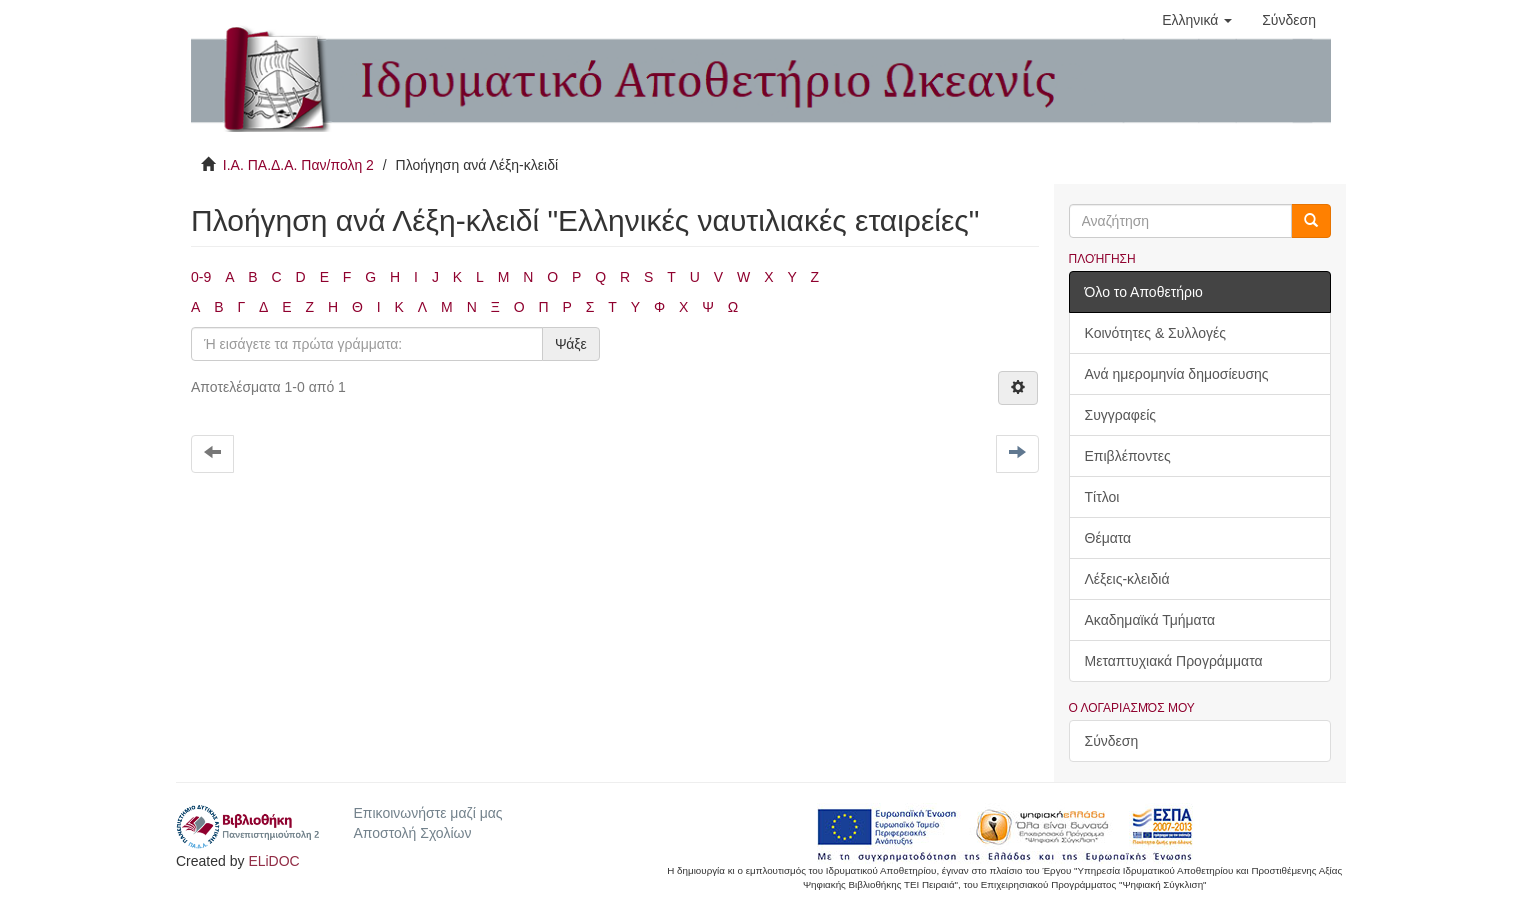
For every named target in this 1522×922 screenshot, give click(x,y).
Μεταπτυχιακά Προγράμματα (1174, 661)
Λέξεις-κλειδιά (1127, 579)
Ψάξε (571, 344)
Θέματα (1108, 538)
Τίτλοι (1102, 497)
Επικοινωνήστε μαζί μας (427, 813)
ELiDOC (273, 861)
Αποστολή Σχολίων (412, 833)
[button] (1197, 20)
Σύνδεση (1112, 741)
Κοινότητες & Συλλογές (1155, 333)
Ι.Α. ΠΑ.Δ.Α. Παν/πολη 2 (298, 165)
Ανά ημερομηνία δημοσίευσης (1177, 374)
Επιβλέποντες (1128, 456)
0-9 (201, 277)
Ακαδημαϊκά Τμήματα (1150, 620)
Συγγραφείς (1121, 415)
